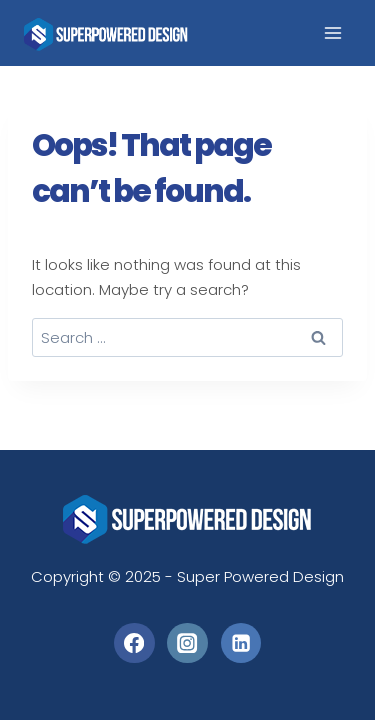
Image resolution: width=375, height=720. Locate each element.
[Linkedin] (241, 643)
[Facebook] (134, 643)
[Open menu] (332, 33)
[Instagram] (187, 643)
